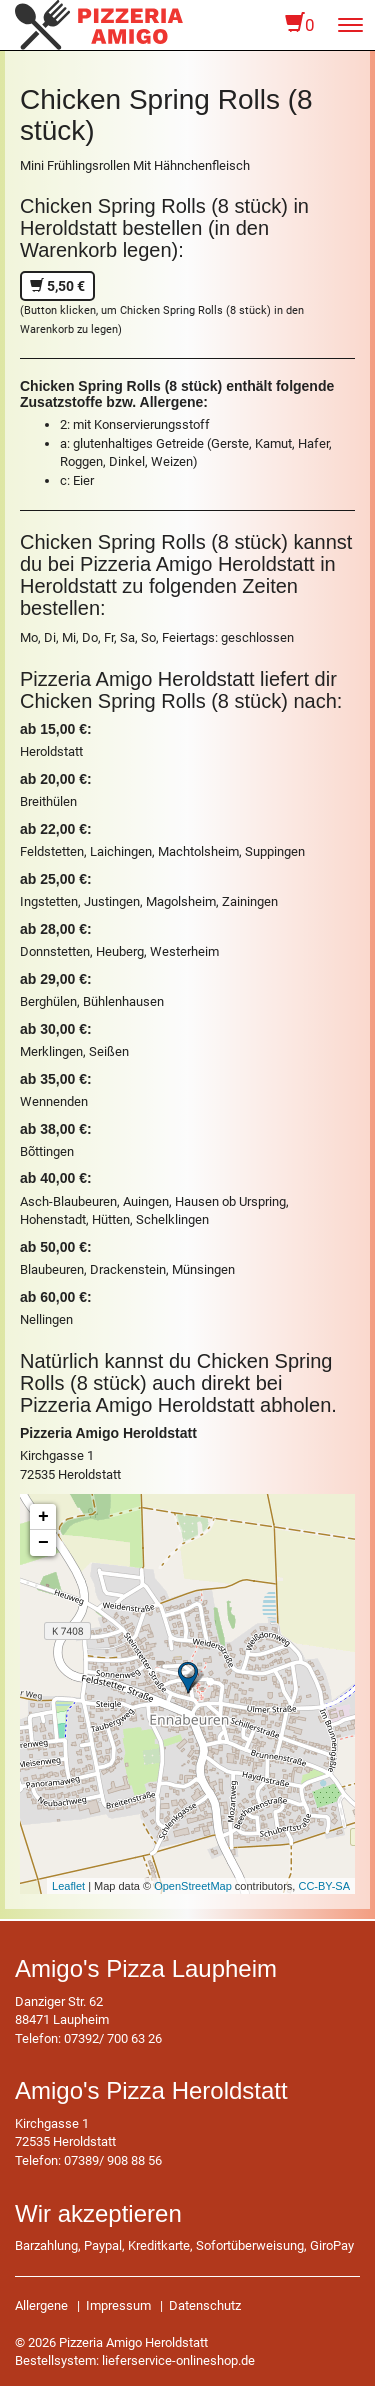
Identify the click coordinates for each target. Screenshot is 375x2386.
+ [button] (43, 1517)
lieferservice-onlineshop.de (178, 2360)
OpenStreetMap (193, 1886)
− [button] (43, 1543)
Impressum (118, 2305)
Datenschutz (205, 2305)
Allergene (41, 2305)
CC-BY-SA (324, 1886)
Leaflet (68, 1886)
